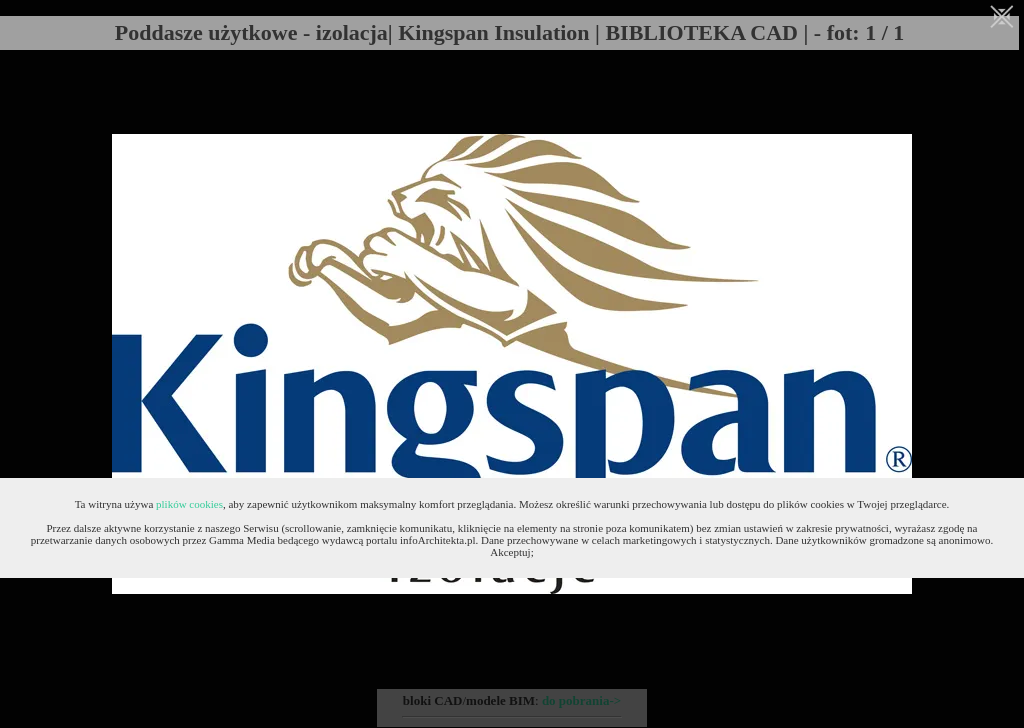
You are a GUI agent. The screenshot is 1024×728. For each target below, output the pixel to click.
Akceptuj (510, 552)
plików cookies (189, 504)
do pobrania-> (581, 700)
